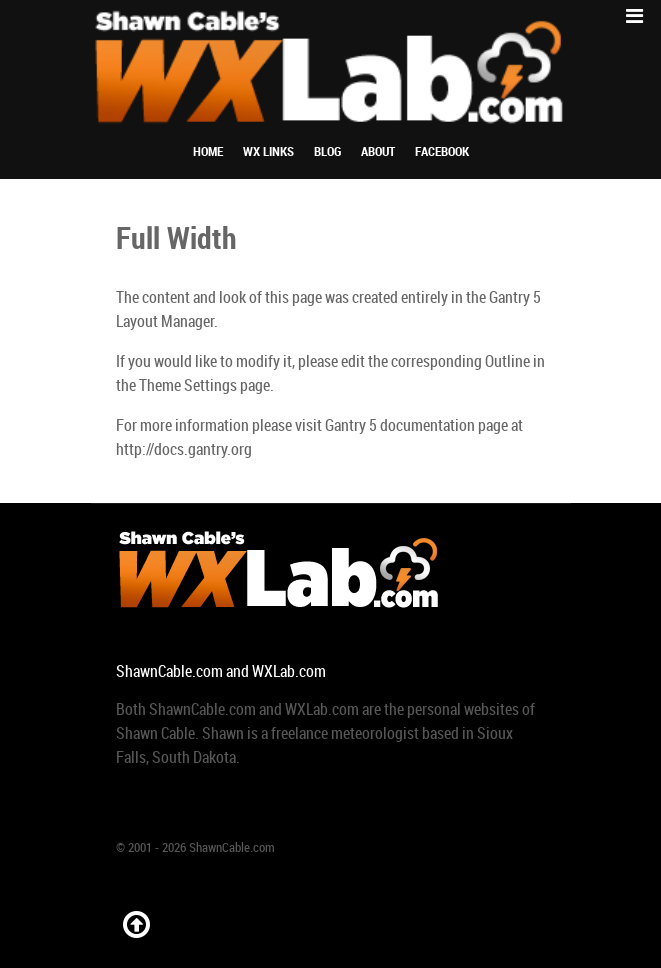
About (378, 151)
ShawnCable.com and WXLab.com (221, 671)
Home (208, 151)
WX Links (268, 151)
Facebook (442, 151)
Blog (327, 151)
